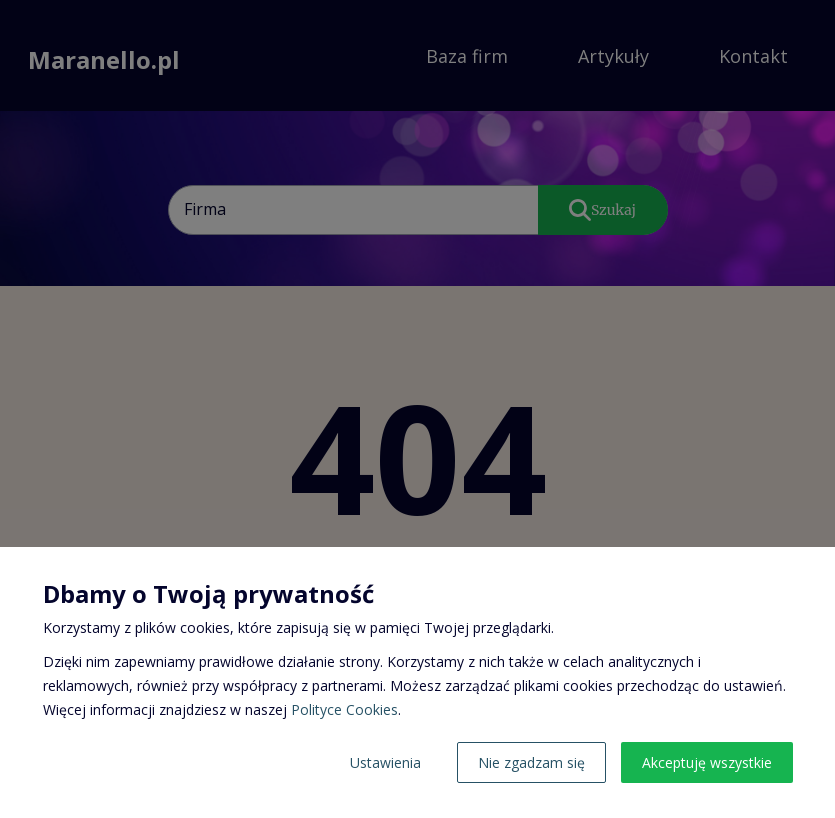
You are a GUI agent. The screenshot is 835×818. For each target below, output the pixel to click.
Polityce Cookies (344, 709)
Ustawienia (385, 762)
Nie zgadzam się (531, 762)
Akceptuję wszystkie (707, 762)
